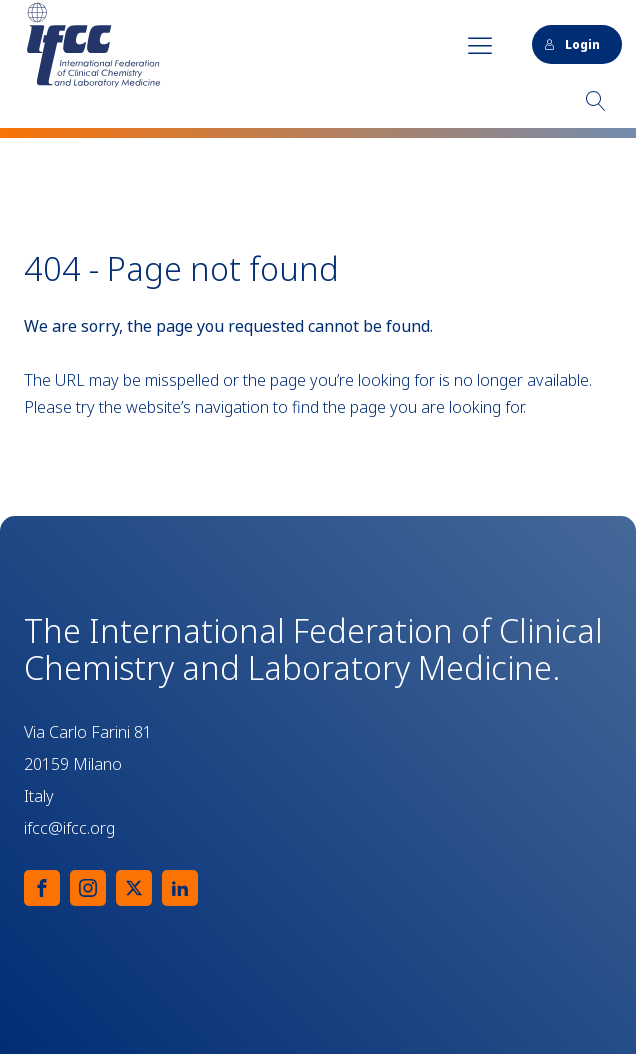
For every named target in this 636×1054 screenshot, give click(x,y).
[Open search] (596, 101)
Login (572, 44)
